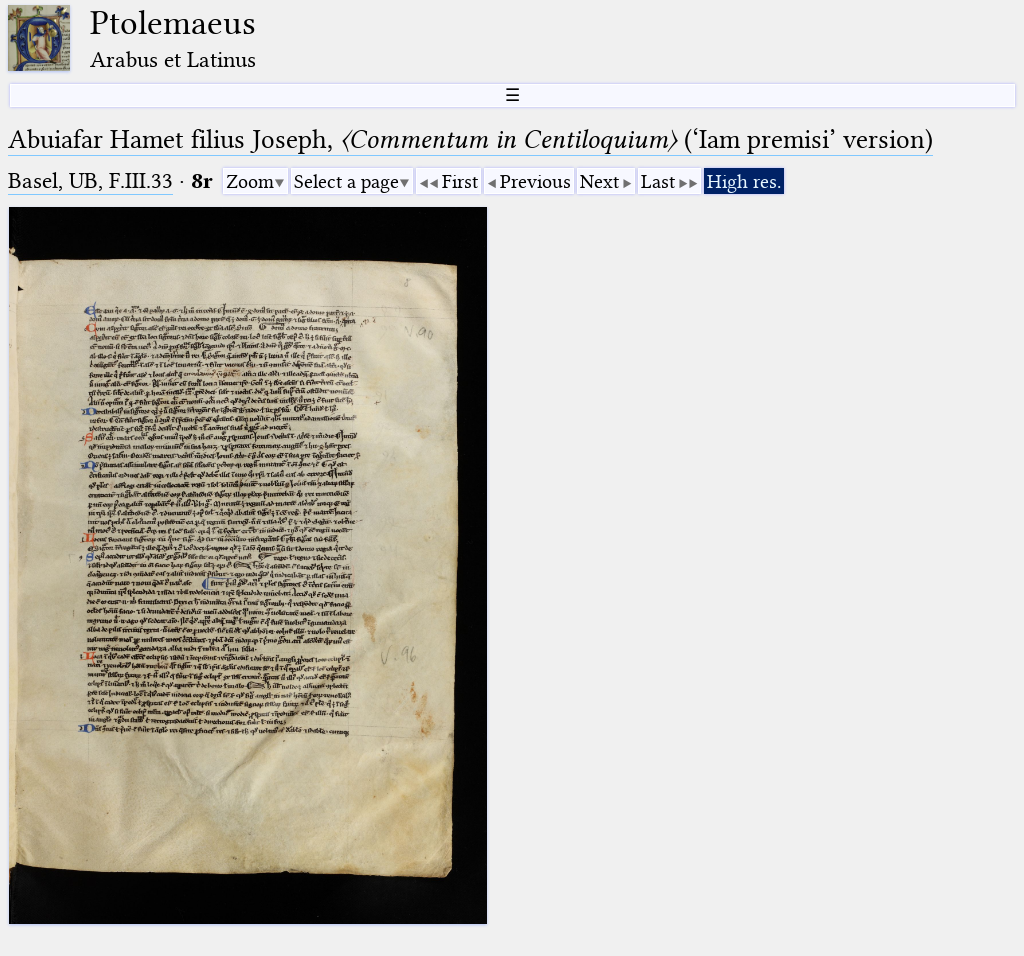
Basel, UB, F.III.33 (90, 180)
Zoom (250, 181)
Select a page (346, 181)
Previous (535, 181)
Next (599, 181)
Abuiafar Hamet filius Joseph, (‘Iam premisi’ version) (470, 139)
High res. (744, 181)
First (460, 181)
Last (658, 181)
